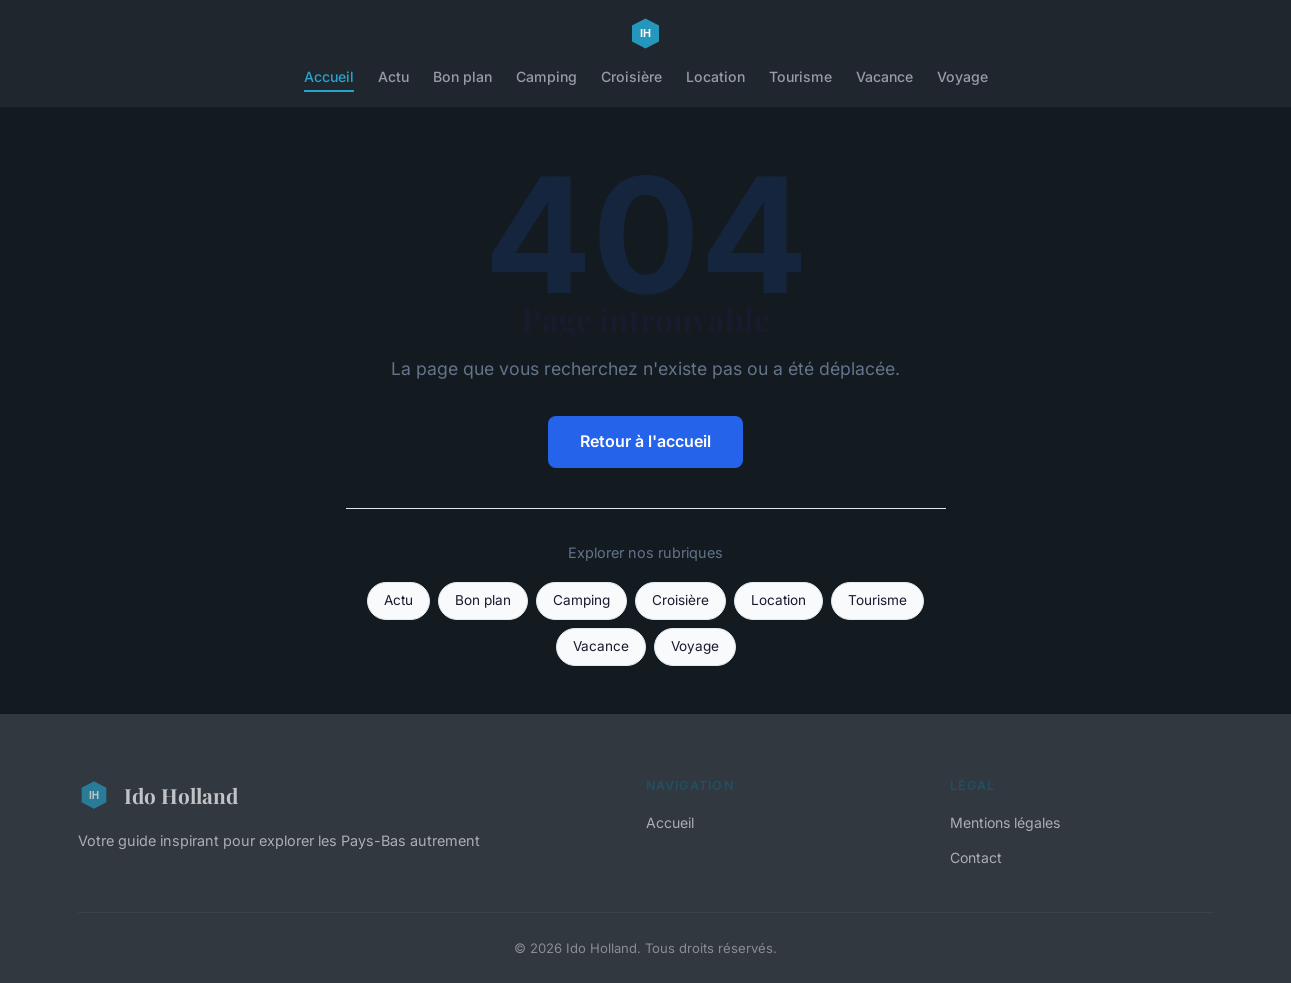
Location (715, 76)
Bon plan (462, 76)
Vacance (884, 76)
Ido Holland (158, 795)
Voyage (962, 76)
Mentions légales (1005, 822)
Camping (546, 76)
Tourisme (800, 76)
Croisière (631, 76)
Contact (976, 857)
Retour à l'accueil (645, 441)
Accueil (329, 76)
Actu (393, 76)
